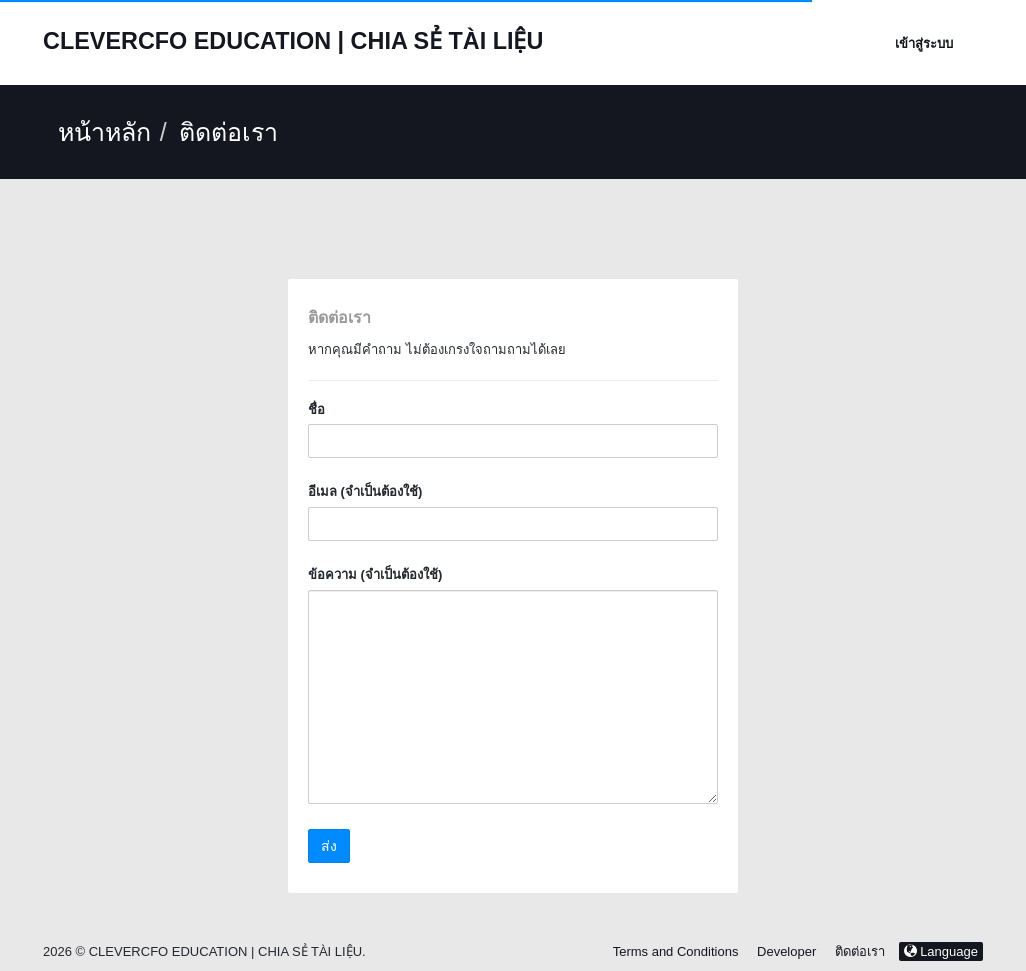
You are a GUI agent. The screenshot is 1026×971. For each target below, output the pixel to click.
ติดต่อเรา (860, 951)
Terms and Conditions (676, 951)
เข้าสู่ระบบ (924, 43)
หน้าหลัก (104, 132)
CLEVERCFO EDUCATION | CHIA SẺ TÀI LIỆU (293, 41)
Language (941, 951)
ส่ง (329, 846)
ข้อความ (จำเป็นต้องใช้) (375, 574)
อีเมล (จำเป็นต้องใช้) (365, 491)
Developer (786, 951)
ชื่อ (316, 409)
